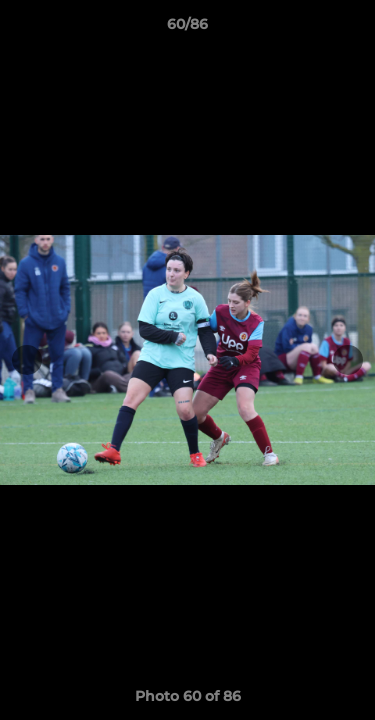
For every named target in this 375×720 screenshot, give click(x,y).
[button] (351, 29)
